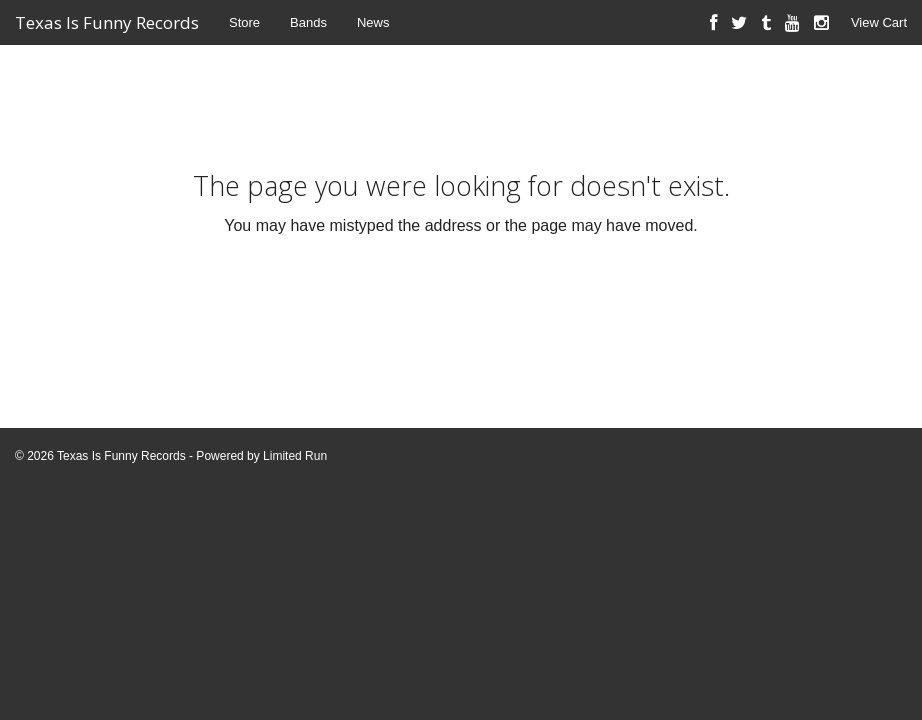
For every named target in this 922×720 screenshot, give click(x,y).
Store (244, 22)
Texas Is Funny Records (107, 22)
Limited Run (295, 456)
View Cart (879, 22)
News (373, 22)
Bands (308, 22)
